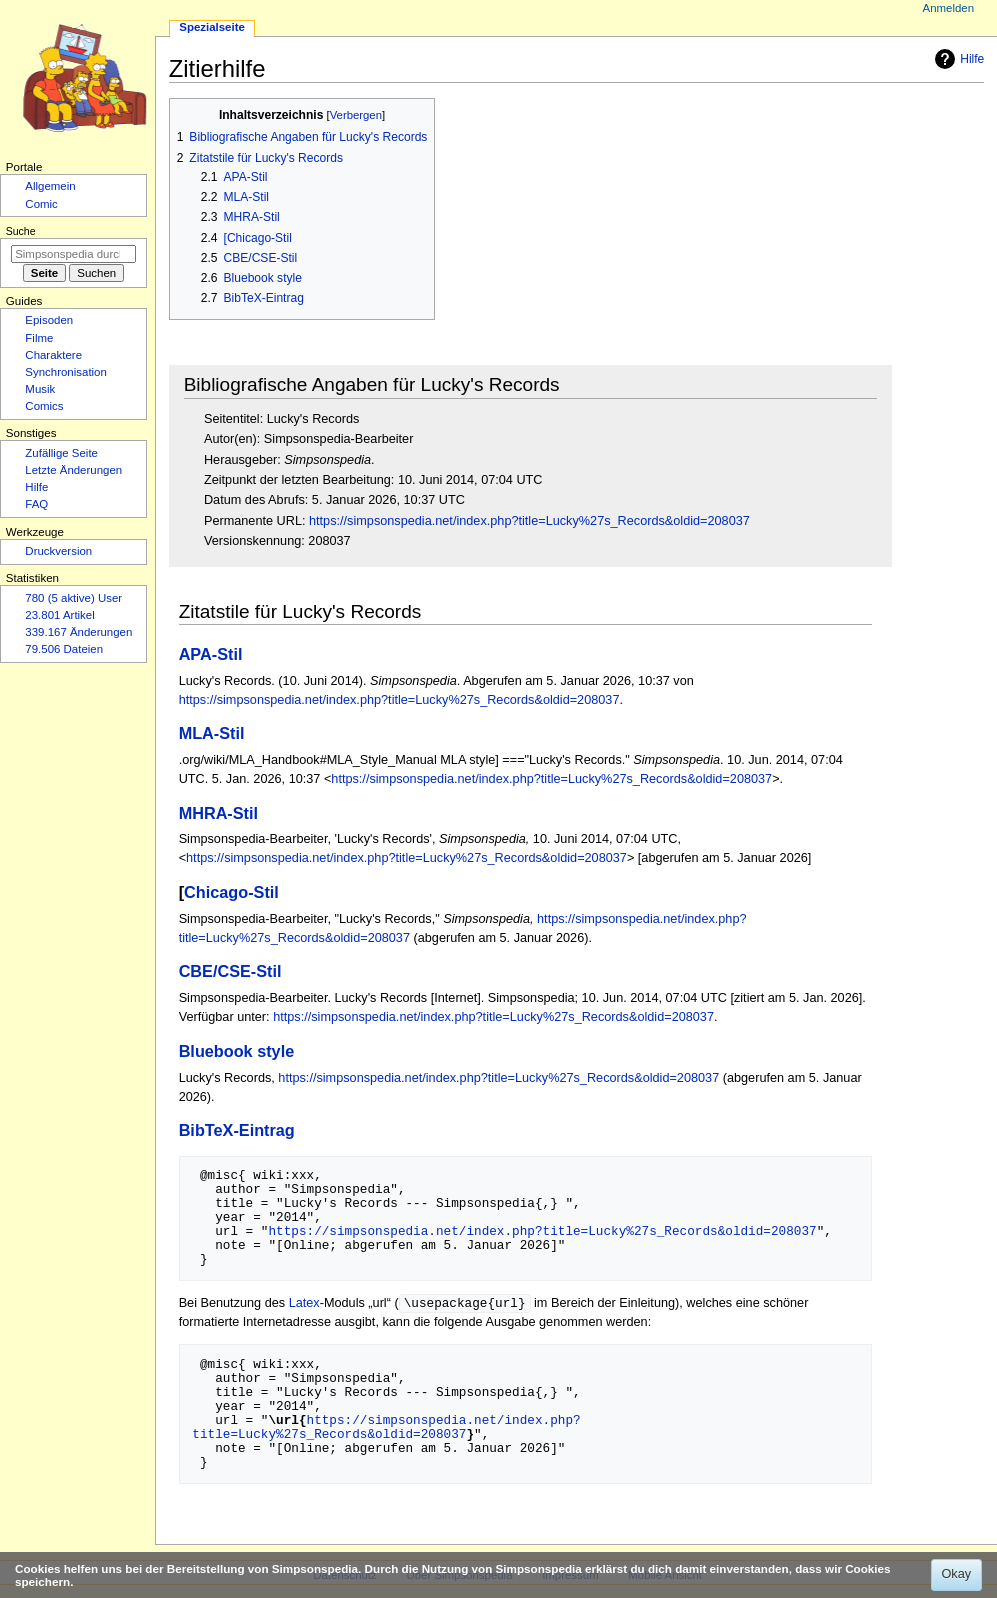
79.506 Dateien (64, 649)
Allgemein (50, 186)
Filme (39, 338)
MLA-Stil (212, 733)
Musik (40, 389)
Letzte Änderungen (73, 470)
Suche (21, 231)
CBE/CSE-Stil (230, 971)
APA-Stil (211, 654)
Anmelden (949, 8)
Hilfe (957, 59)
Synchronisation (66, 372)
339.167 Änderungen (78, 632)
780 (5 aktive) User (73, 598)
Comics (44, 406)
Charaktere (53, 355)
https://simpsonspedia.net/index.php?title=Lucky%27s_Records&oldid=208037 (529, 521)
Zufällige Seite (61, 453)
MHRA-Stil (218, 813)
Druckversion (58, 551)
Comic (41, 204)
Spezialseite (212, 27)
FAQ (36, 504)
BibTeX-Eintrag (237, 1130)
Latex (304, 1304)
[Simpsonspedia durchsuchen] (73, 254)
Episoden (49, 320)
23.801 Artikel (59, 615)
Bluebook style (237, 1051)
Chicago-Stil (231, 892)
